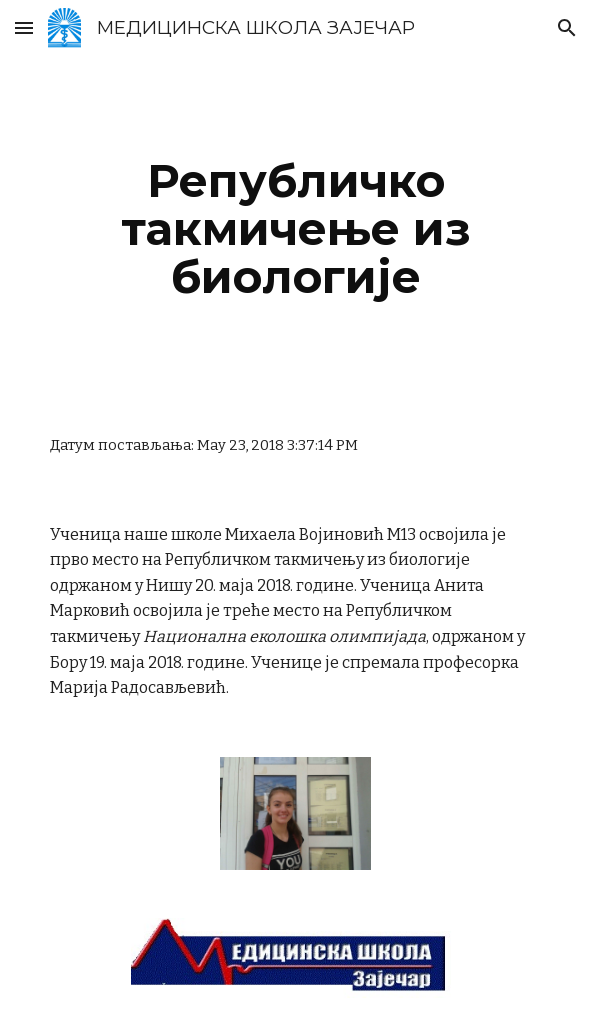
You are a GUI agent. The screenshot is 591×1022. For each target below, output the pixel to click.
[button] (24, 27)
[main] (295, 229)
